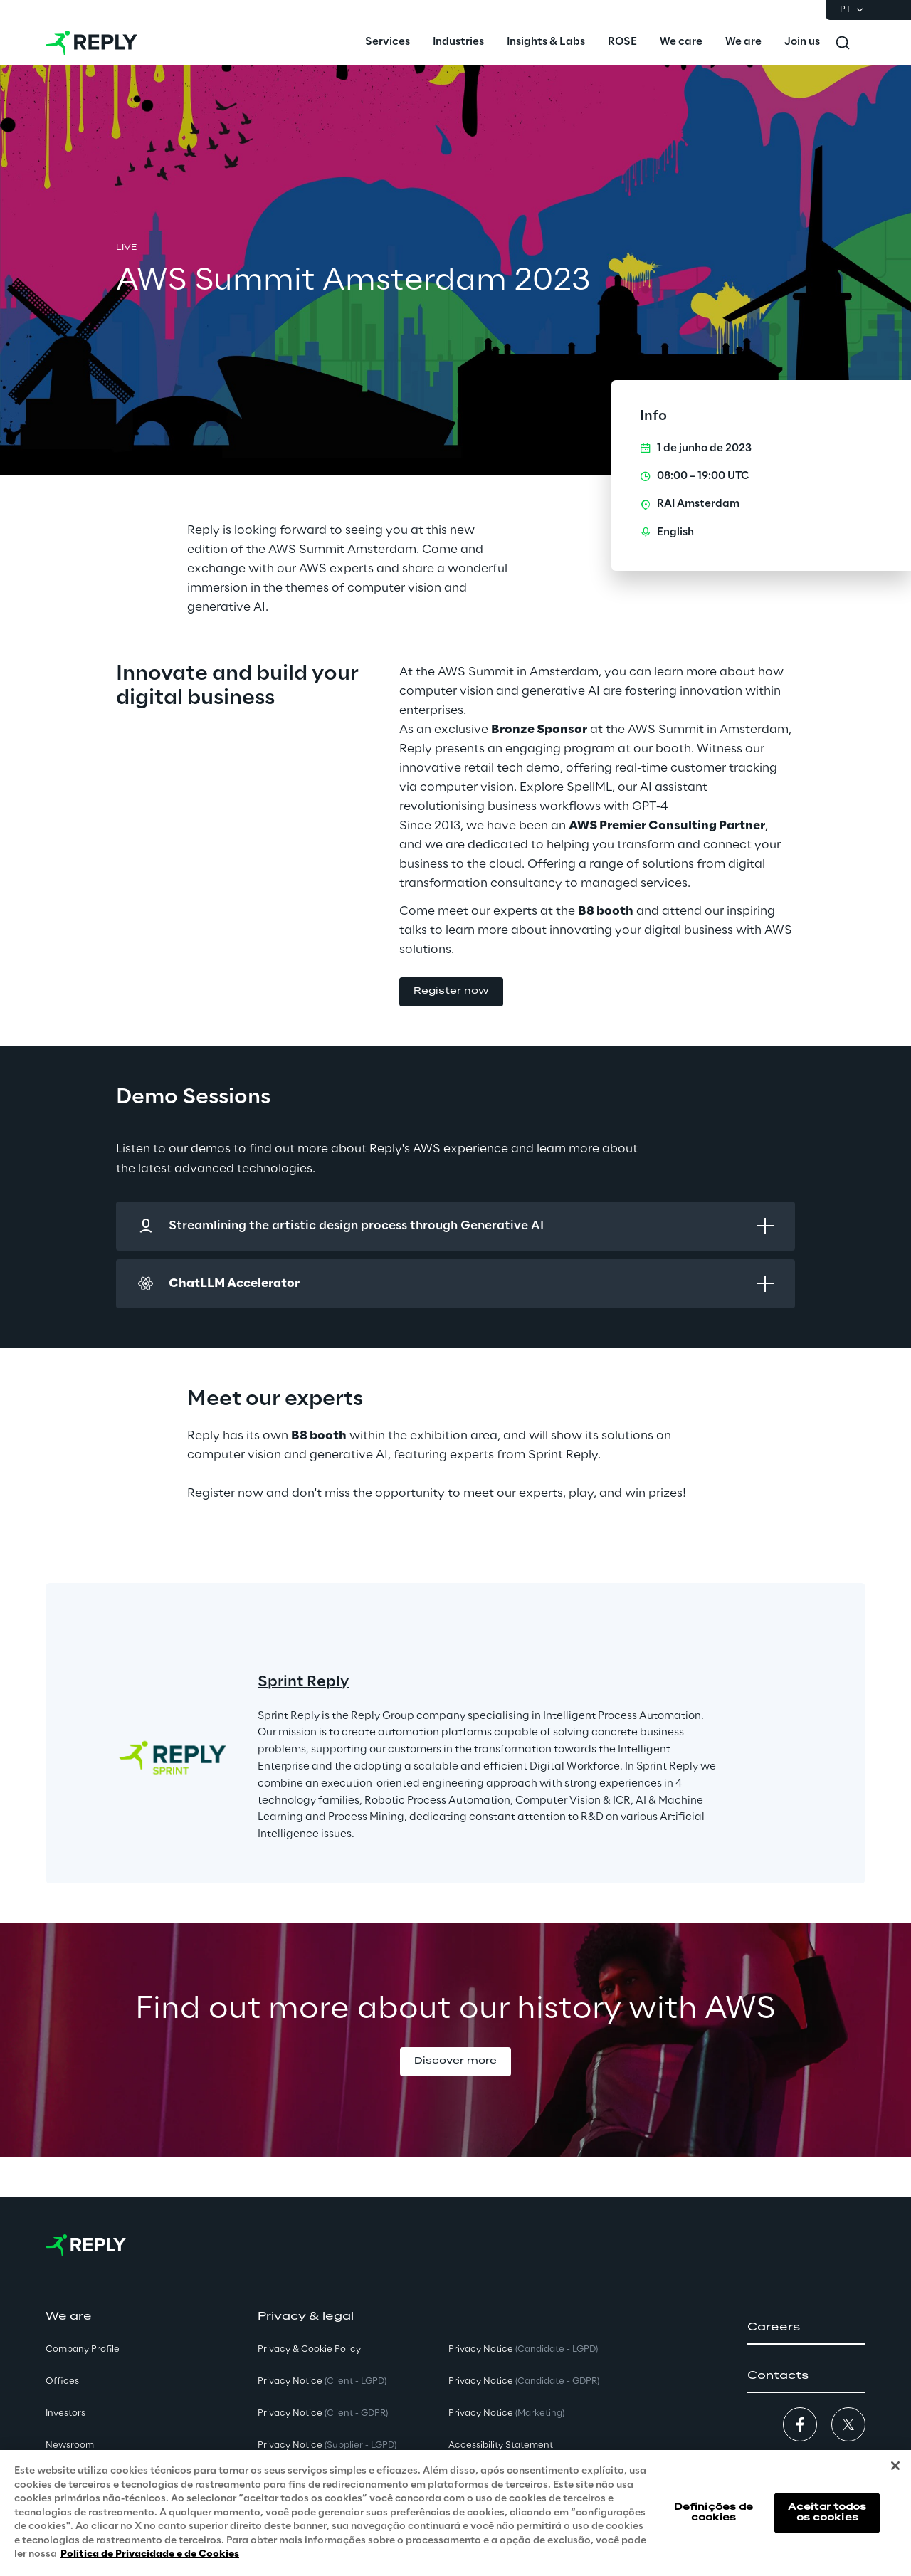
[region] (455, 2513)
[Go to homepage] (91, 42)
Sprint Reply (303, 1682)
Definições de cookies (714, 2512)
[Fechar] (895, 2465)
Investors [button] (65, 2413)
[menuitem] (387, 42)
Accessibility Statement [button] (500, 2445)
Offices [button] (62, 2381)
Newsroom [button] (70, 2445)
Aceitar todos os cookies (827, 2512)
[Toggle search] (842, 42)
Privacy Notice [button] (322, 2381)
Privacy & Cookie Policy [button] (309, 2349)
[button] (451, 991)
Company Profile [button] (83, 2349)
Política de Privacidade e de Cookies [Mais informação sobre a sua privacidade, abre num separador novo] (149, 2554)
